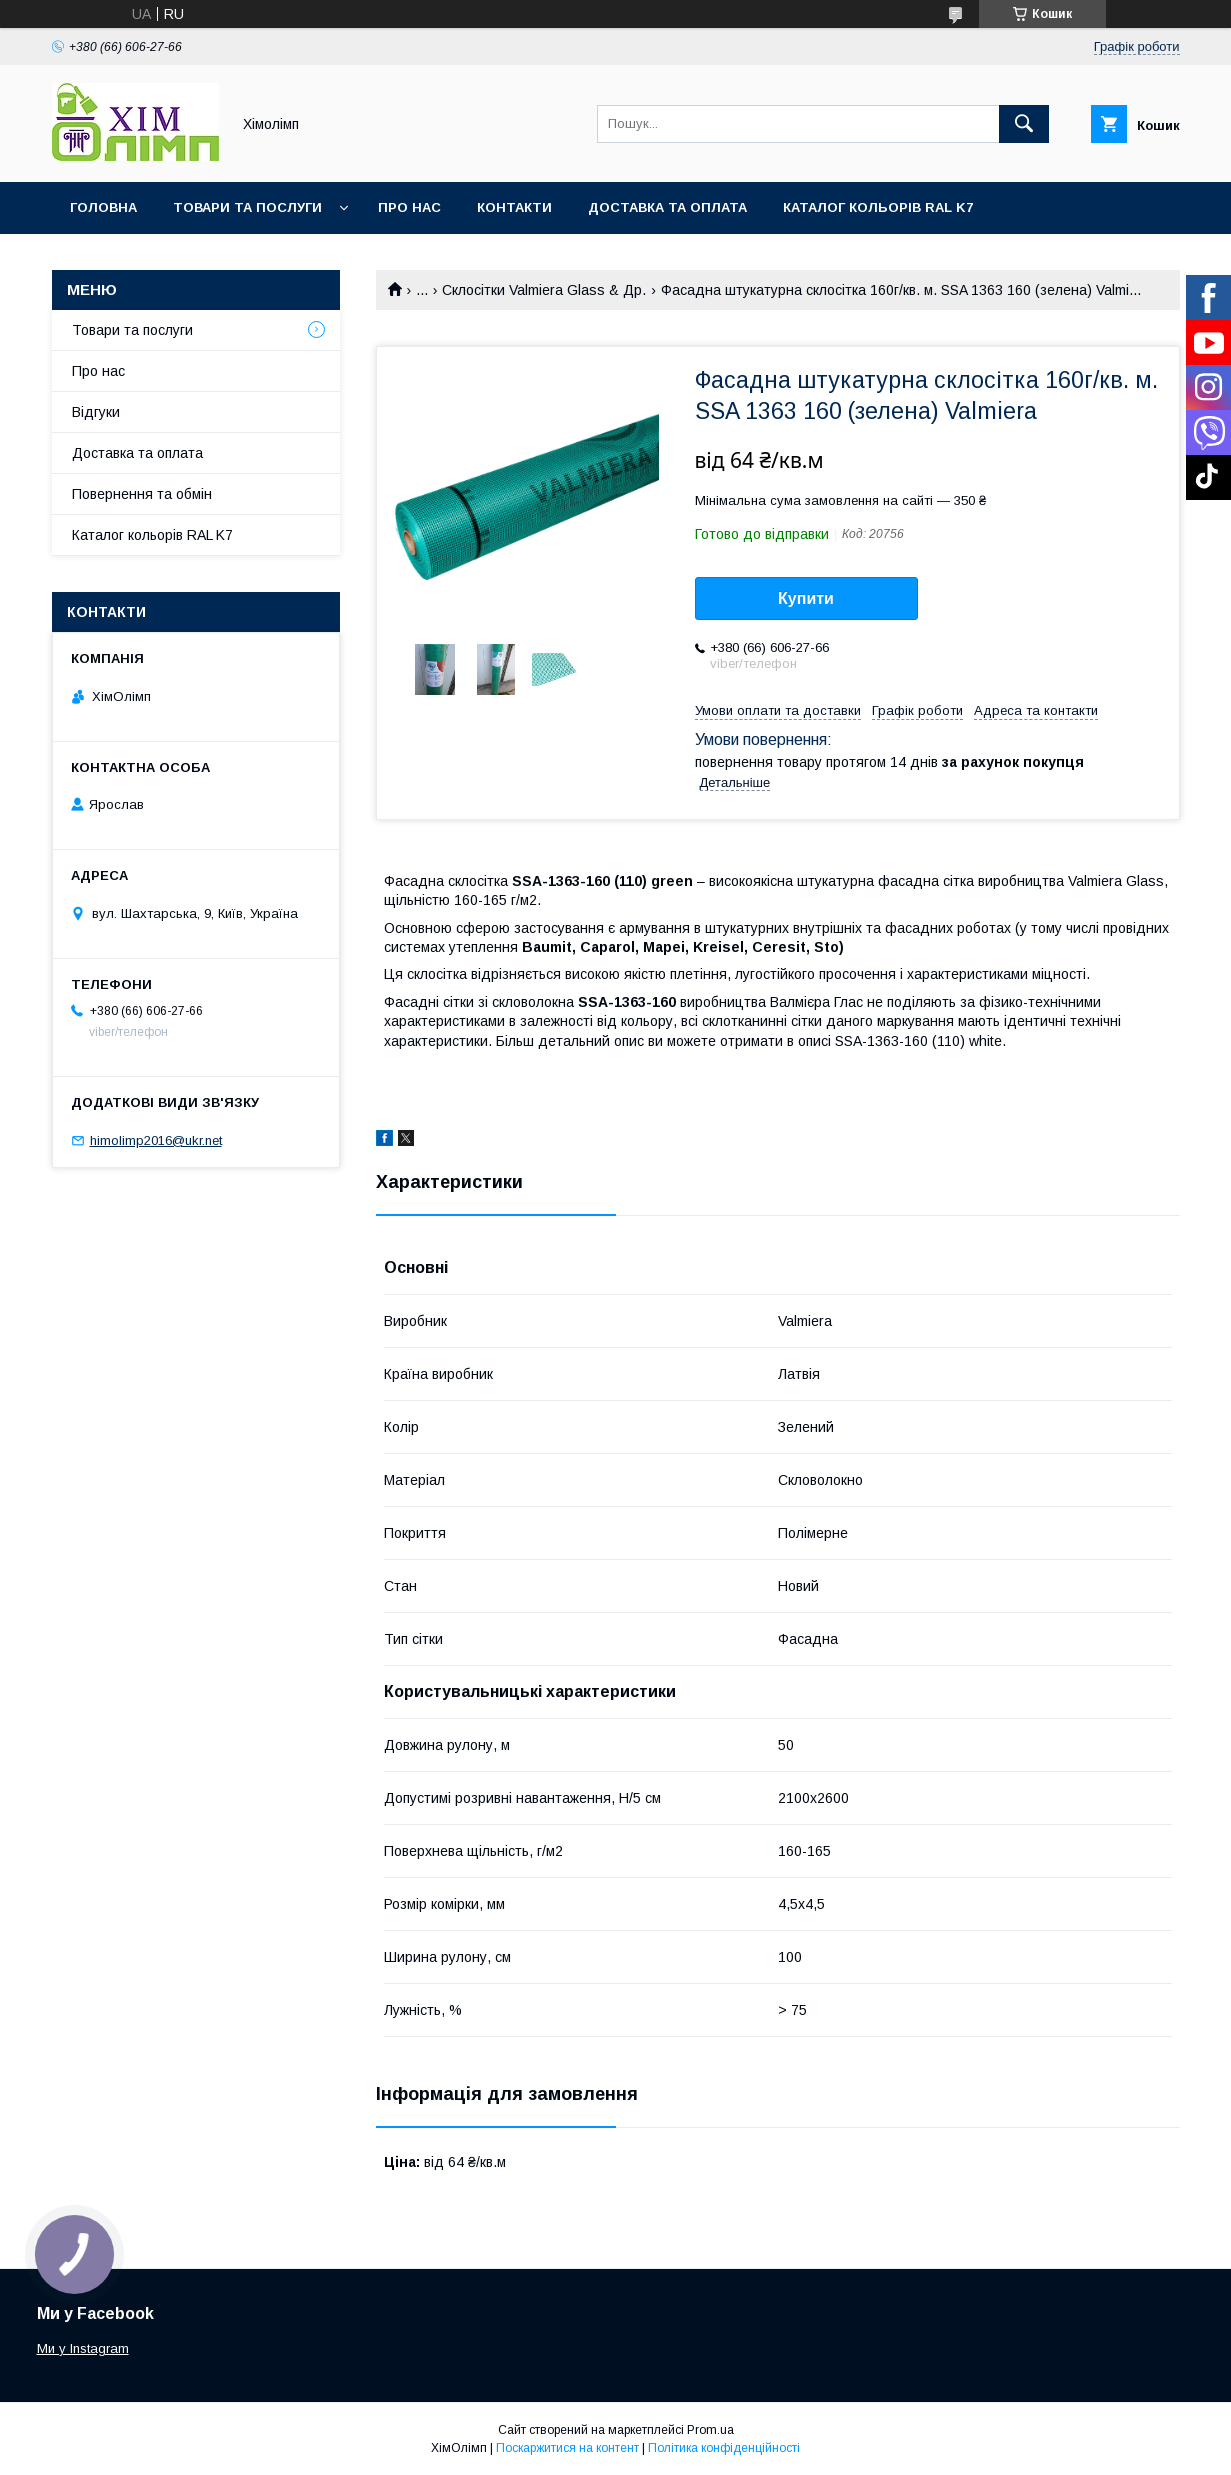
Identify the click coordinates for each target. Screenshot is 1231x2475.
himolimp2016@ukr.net (156, 1140)
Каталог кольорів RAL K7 (878, 207)
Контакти (514, 207)
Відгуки (96, 412)
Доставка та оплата (667, 207)
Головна (103, 207)
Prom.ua (710, 2430)
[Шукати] (1024, 124)
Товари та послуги (247, 207)
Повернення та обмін (142, 494)
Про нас (409, 207)
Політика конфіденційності (724, 2448)
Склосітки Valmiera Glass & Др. (544, 290)
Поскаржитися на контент (567, 2448)
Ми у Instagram (83, 2348)
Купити (806, 598)
